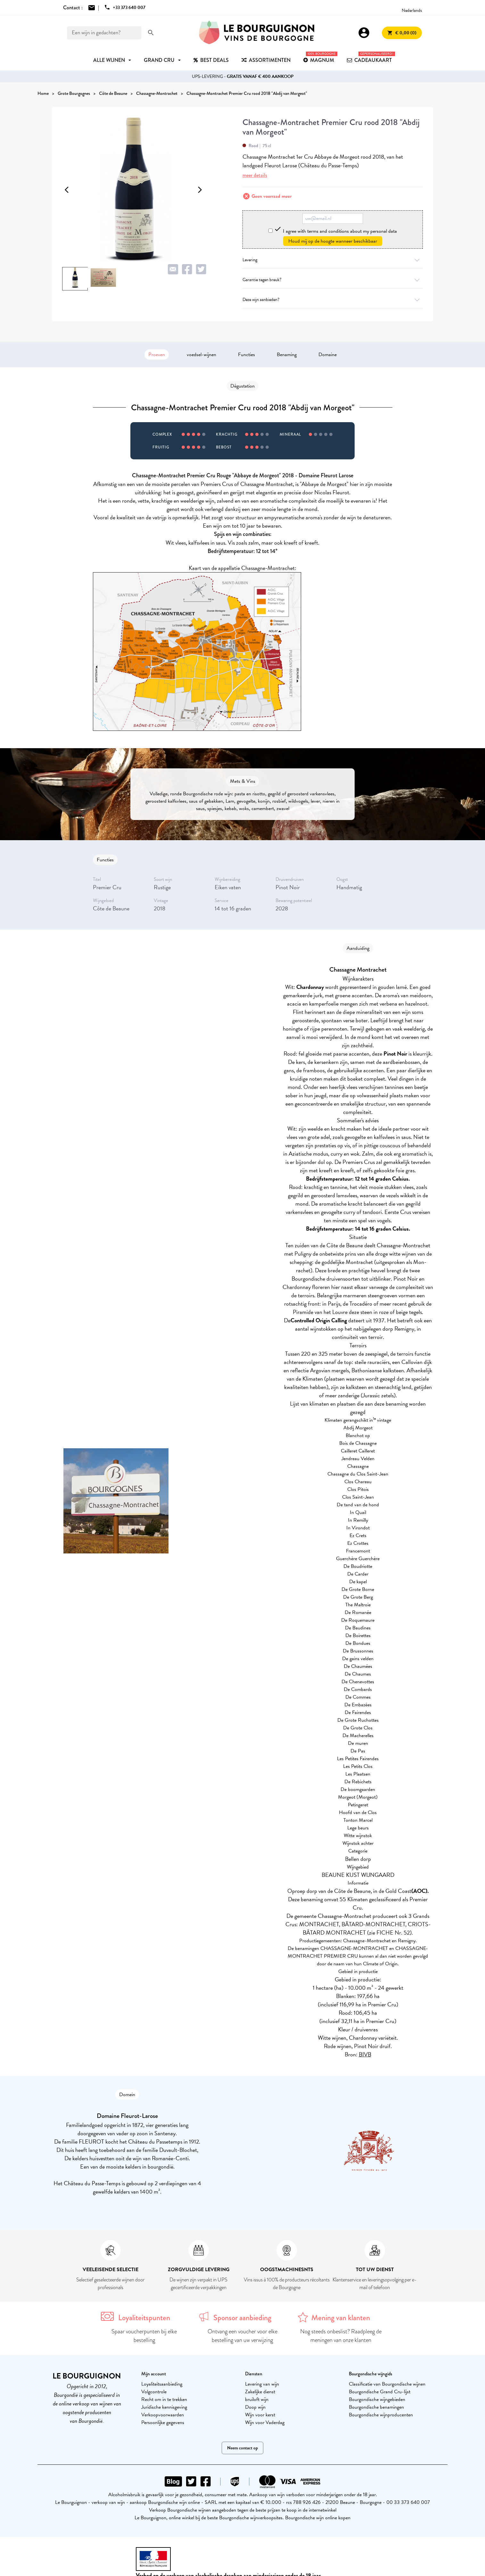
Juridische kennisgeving (164, 2407)
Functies (246, 354)
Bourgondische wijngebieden (377, 2399)
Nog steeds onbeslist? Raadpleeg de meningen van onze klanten (341, 2335)
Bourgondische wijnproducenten (381, 2415)
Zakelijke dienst (260, 2392)
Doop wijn (255, 2407)
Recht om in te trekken (164, 2399)
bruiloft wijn (256, 2399)
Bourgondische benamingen (376, 2407)
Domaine (327, 354)
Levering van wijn (262, 2384)
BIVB (365, 2054)
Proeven (156, 354)
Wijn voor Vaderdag (264, 2422)
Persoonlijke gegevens (162, 2422)
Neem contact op (242, 2448)
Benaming (287, 354)
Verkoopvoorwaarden (162, 2415)
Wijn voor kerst (260, 2415)
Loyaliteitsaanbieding (161, 2384)
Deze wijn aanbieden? (332, 299)
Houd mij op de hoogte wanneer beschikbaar (332, 241)
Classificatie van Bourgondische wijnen (387, 2384)
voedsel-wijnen (201, 354)
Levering (332, 259)
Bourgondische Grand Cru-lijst (379, 2392)
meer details (254, 175)
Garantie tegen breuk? (332, 279)
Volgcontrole (154, 2392)
